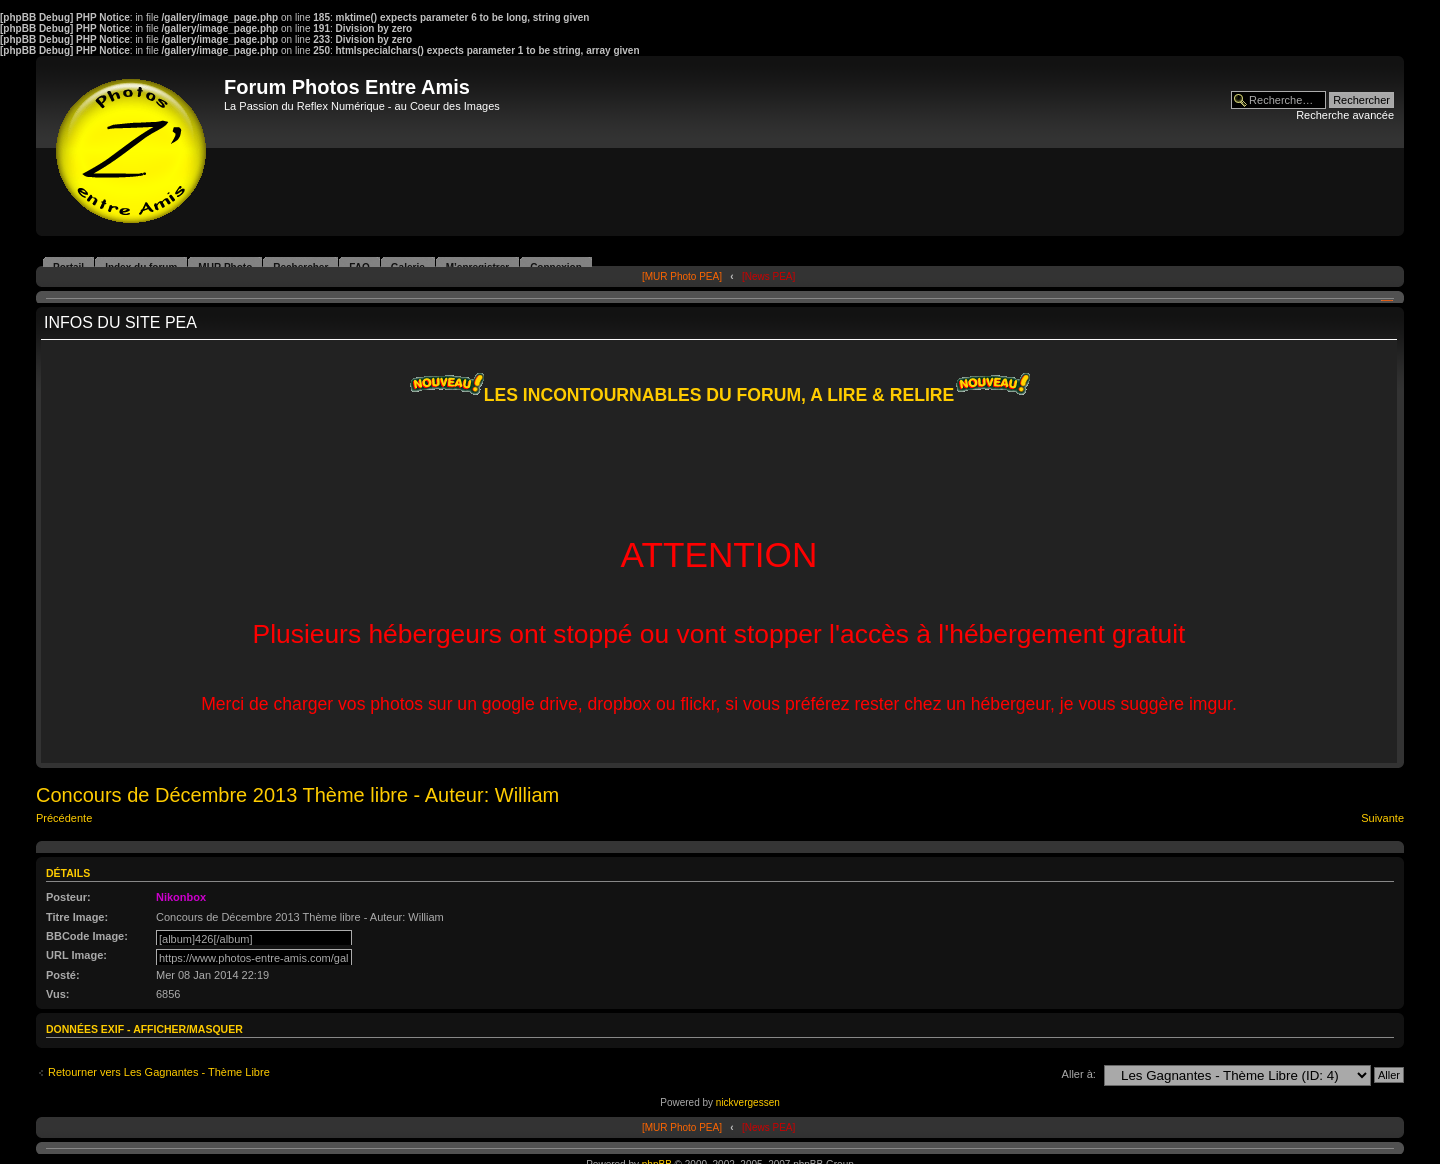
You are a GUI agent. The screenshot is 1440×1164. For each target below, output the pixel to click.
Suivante (1382, 818)
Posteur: (68, 897)
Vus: (57, 994)
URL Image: (76, 955)
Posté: (63, 975)
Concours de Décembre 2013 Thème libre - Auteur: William (297, 795)
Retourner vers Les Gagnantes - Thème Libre (159, 1072)
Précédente (64, 818)
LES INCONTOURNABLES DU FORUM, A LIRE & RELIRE (719, 395)
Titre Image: (77, 917)
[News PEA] (768, 276)
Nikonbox (181, 897)
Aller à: (1079, 1074)
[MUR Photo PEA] (682, 276)
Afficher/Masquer (188, 1029)
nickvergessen (748, 1102)
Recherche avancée (1345, 115)
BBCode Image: (87, 936)
